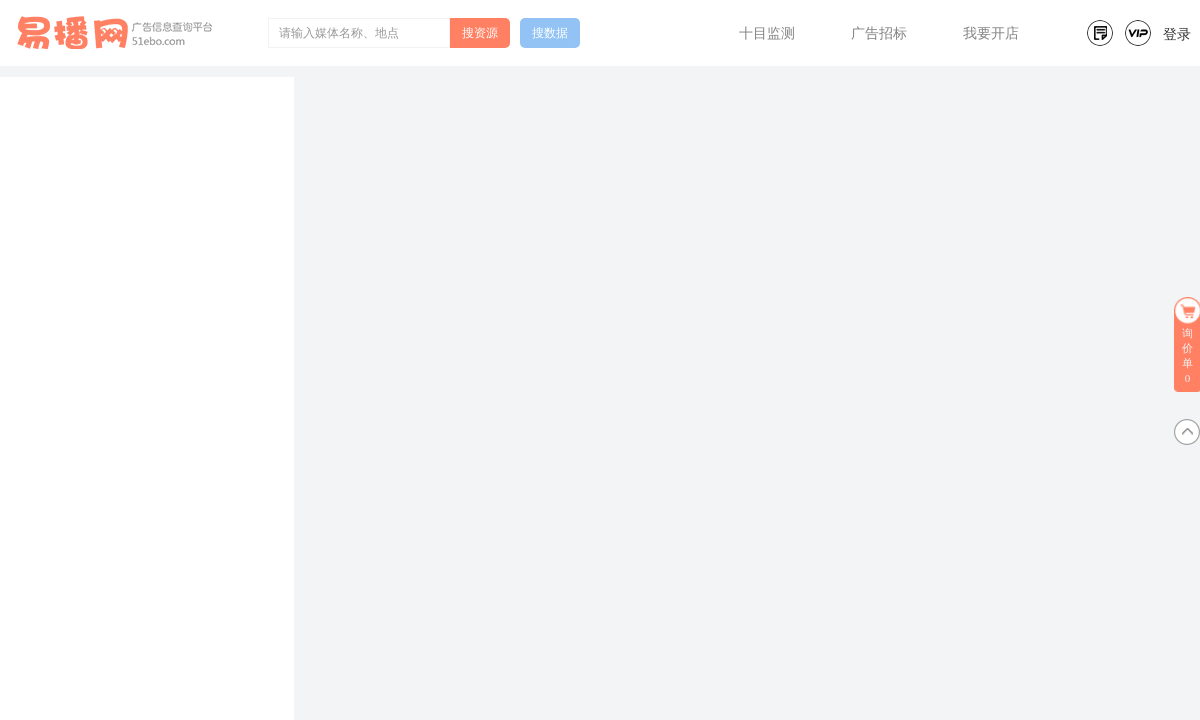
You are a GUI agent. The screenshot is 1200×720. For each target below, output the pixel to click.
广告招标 (879, 33)
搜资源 (480, 33)
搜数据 (550, 33)
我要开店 (991, 33)
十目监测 (767, 33)
